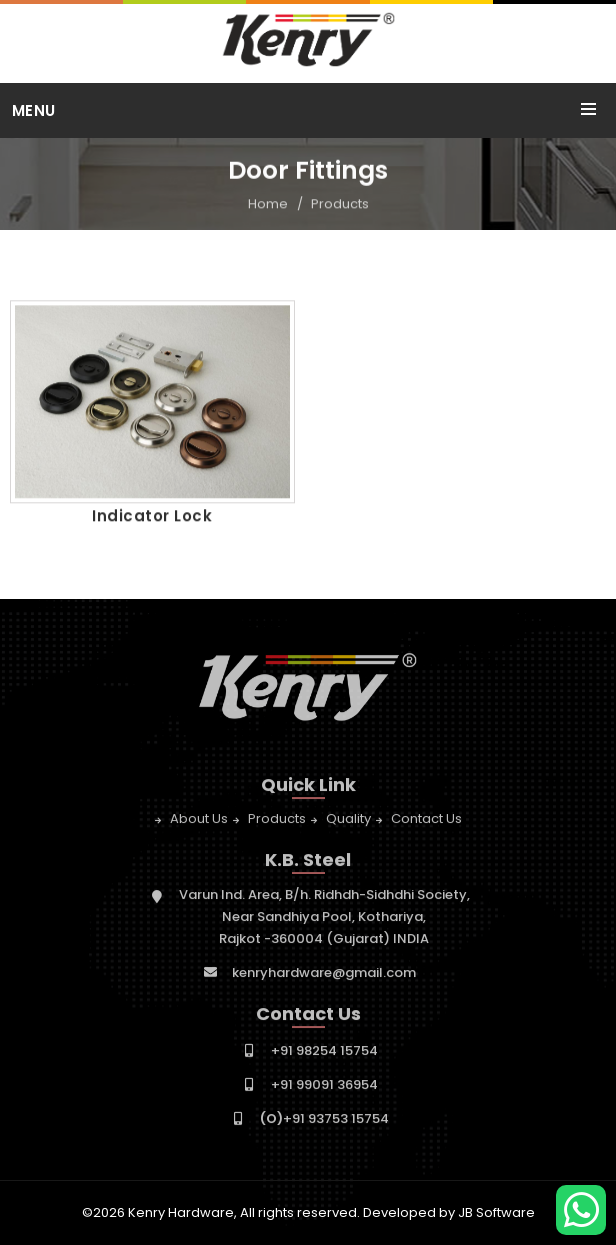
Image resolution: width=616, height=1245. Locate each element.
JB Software (496, 1212)
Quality (348, 821)
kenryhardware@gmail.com (324, 975)
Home (268, 204)
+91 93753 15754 (324, 1121)
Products (340, 204)
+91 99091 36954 (324, 1087)
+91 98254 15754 (324, 1053)
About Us (199, 821)
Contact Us (426, 821)
